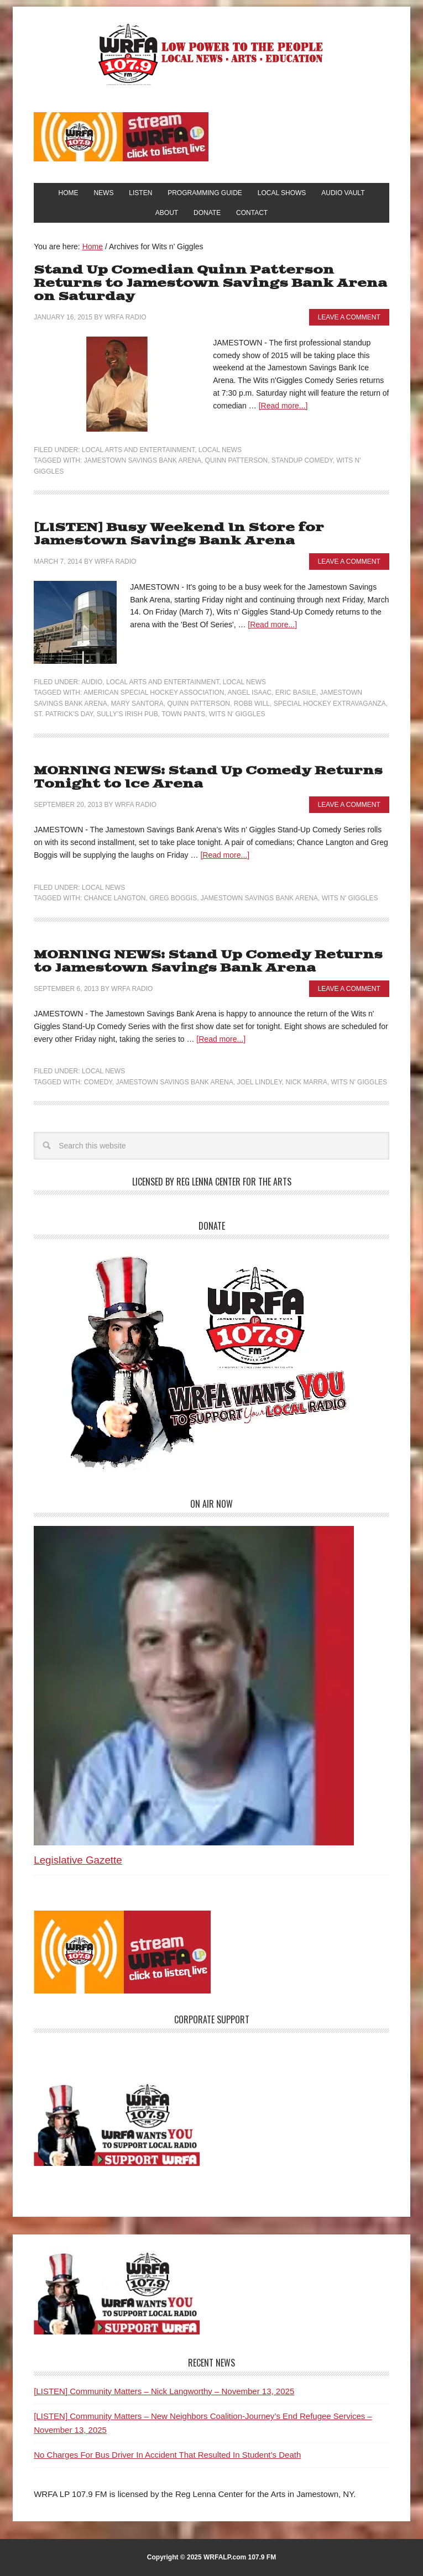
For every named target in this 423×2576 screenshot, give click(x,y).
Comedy (98, 1082)
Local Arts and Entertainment (138, 450)
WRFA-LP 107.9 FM (211, 54)
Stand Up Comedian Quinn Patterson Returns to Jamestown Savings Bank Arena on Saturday (210, 283)
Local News (220, 450)
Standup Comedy (302, 460)
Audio (91, 682)
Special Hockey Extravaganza (330, 703)
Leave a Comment (349, 317)
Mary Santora (137, 703)
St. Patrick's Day (63, 714)
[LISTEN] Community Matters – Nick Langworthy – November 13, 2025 (164, 2391)
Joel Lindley (259, 1082)
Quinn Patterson (236, 460)
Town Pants (183, 714)
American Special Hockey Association (153, 692)
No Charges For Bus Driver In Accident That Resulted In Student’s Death (167, 2454)
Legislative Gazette (78, 1860)
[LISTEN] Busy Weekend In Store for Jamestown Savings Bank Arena (179, 534)
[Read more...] (283, 405)
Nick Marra (306, 1082)
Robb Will (252, 703)
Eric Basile (295, 692)
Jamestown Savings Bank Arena (142, 460)
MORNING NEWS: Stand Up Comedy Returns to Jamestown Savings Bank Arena (208, 961)
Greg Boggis (173, 898)
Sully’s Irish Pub (127, 714)
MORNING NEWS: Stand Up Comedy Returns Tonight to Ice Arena (208, 777)
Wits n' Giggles (237, 714)
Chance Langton (115, 898)
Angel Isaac (250, 692)
